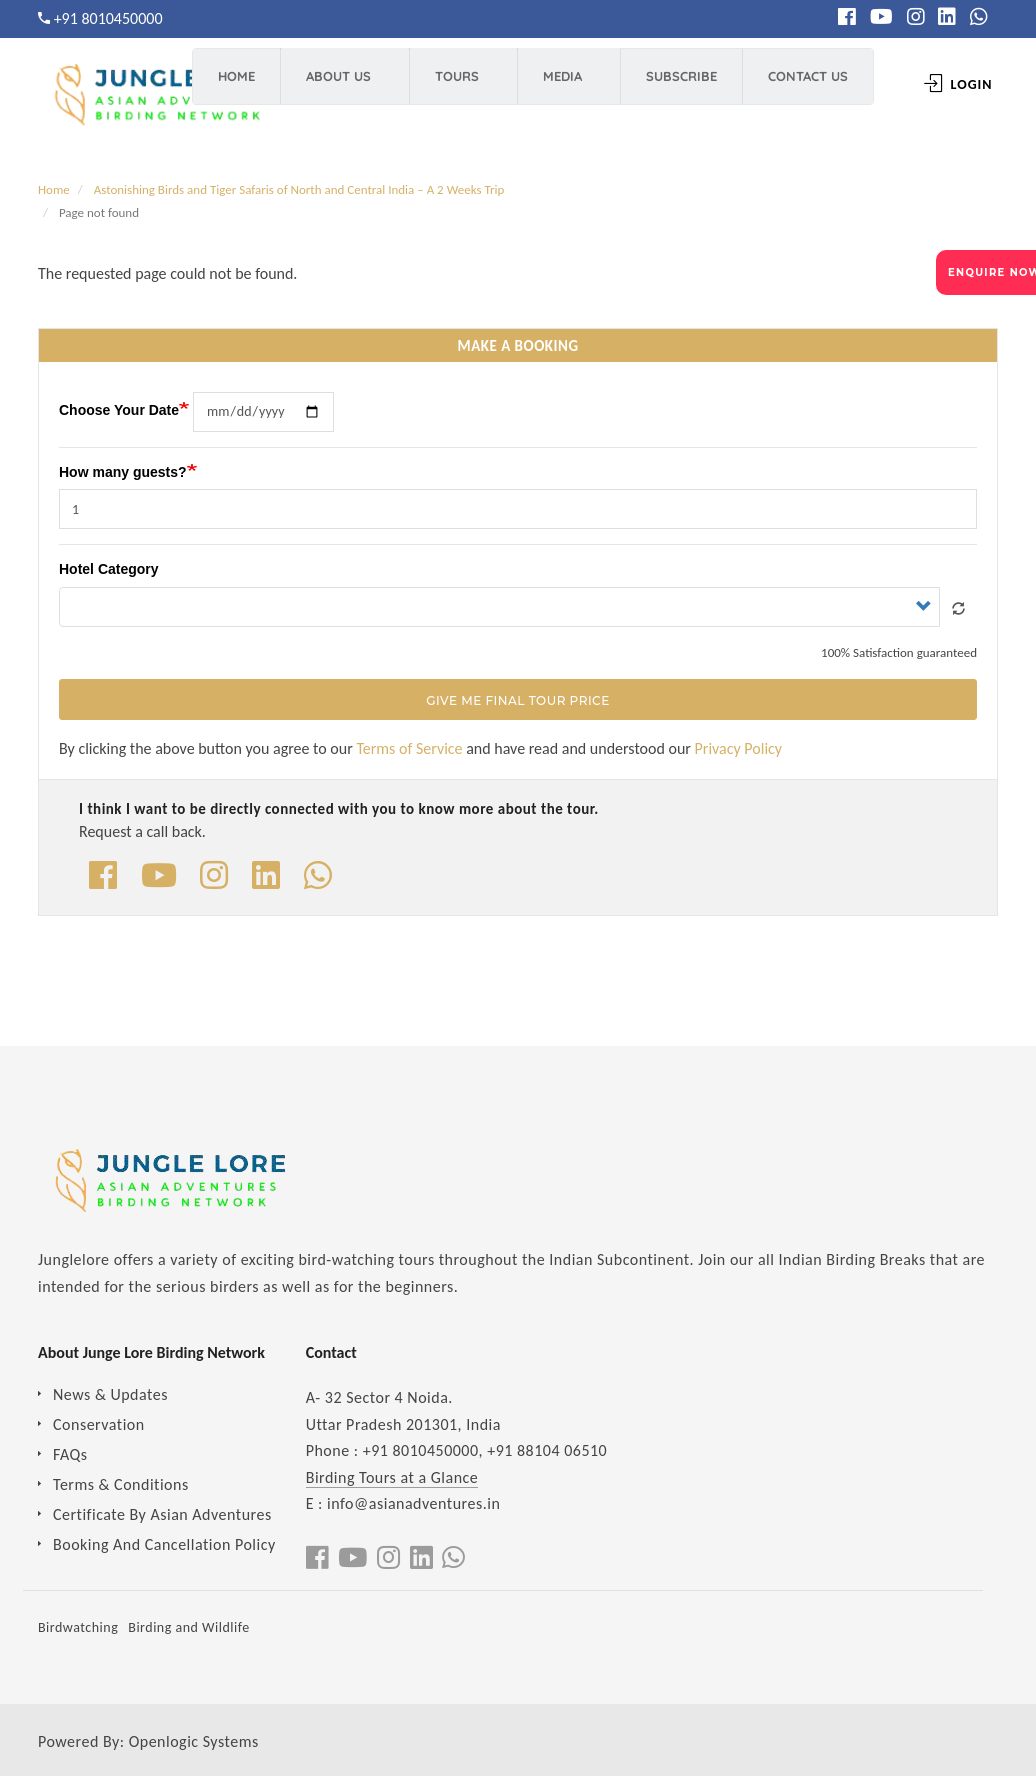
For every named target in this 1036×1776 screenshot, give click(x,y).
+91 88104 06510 (547, 1450)
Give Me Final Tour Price (517, 700)
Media (558, 85)
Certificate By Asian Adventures (162, 1514)
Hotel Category (109, 569)
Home (244, 85)
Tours (453, 85)
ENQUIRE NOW (992, 272)
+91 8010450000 (108, 18)
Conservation (99, 1424)
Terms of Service (409, 748)
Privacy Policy (739, 748)
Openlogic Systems (194, 1741)
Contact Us (793, 85)
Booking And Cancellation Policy (164, 1544)
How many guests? (123, 472)
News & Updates (110, 1394)
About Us (336, 85)
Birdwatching (78, 1627)
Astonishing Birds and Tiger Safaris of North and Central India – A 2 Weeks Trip (299, 189)
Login (942, 84)
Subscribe (677, 85)
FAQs (70, 1454)
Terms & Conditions (121, 1484)
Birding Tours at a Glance (392, 1477)
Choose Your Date (119, 409)
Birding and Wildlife (188, 1627)
